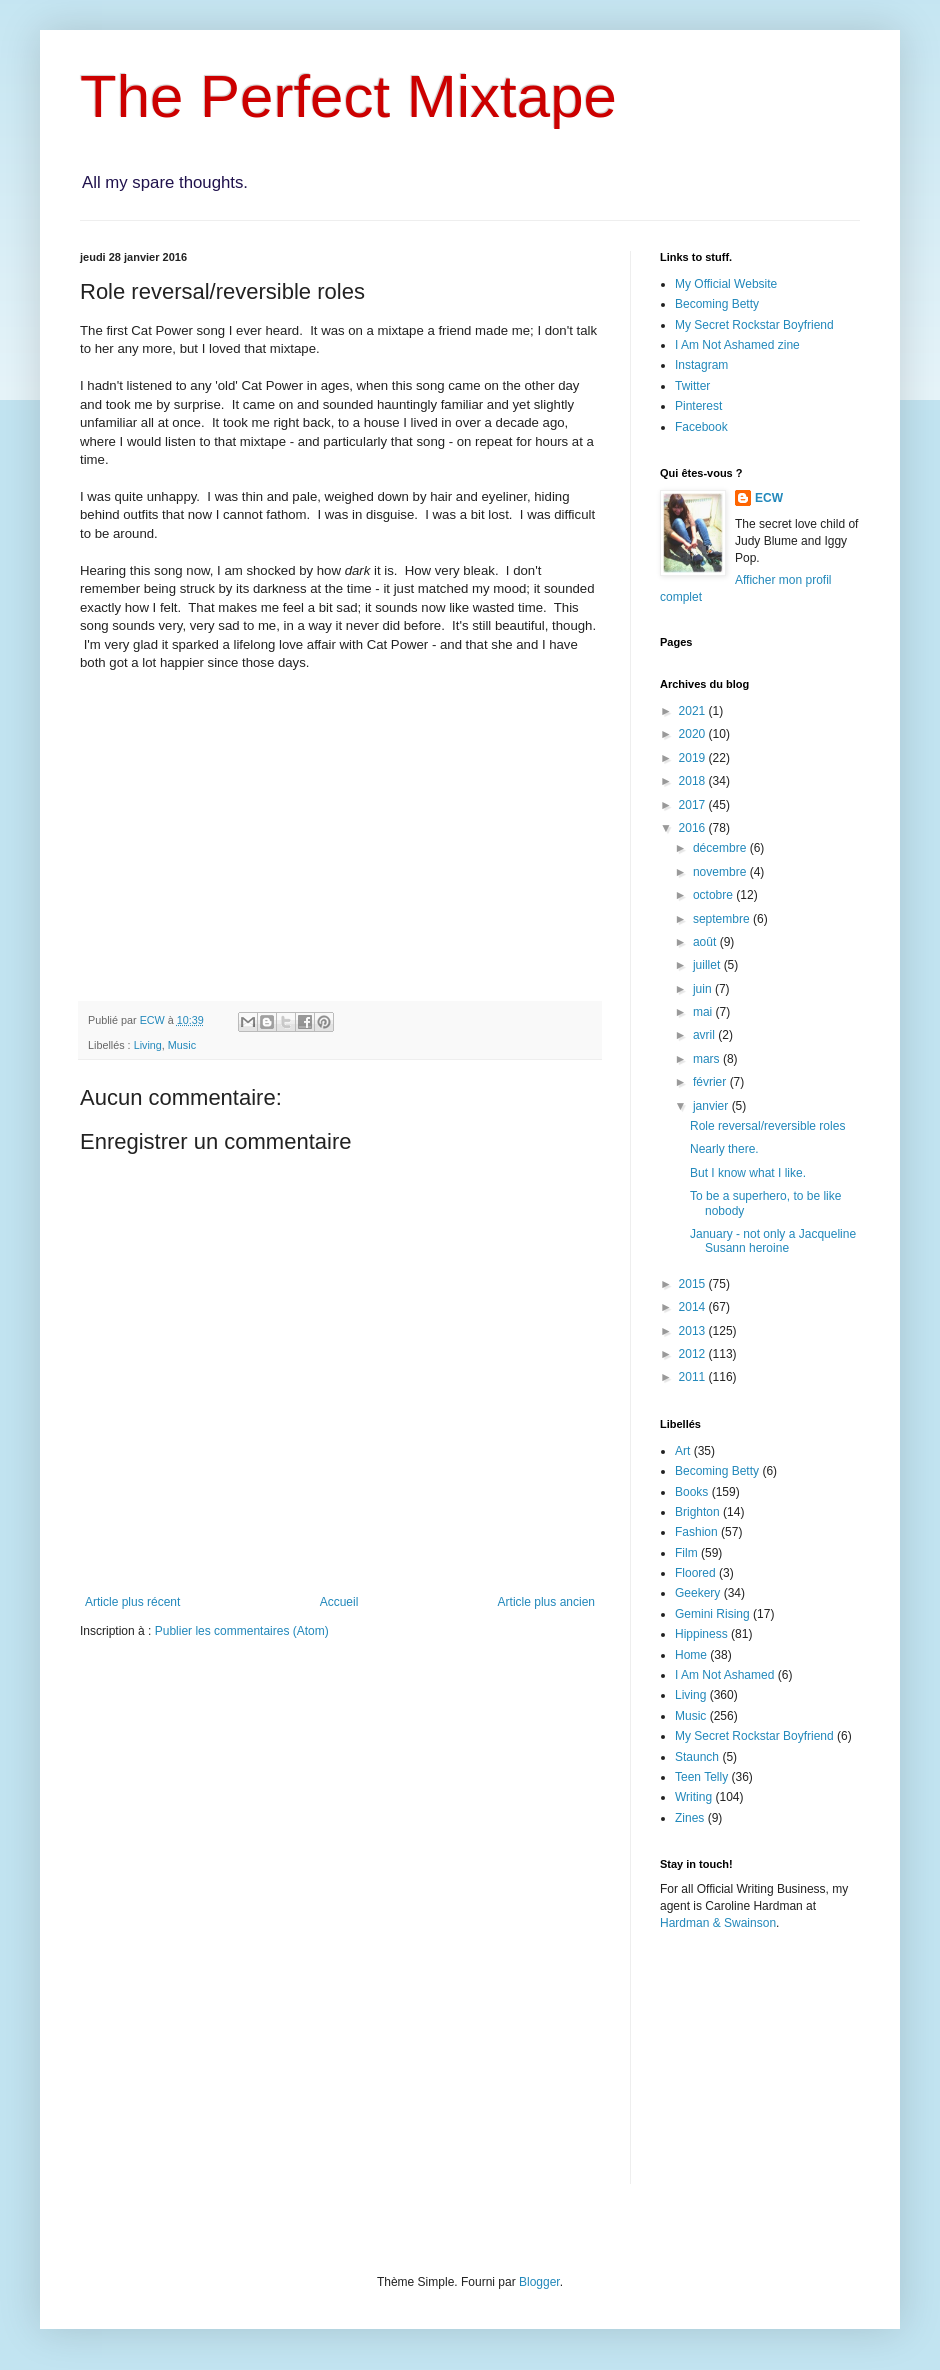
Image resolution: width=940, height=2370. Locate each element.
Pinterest (698, 406)
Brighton (697, 1512)
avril (705, 1035)
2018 (694, 781)
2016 (694, 828)
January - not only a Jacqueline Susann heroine (773, 1241)
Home (691, 1655)
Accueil (339, 1602)
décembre (721, 848)
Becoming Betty (717, 304)
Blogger (539, 2282)
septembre (723, 919)
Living (148, 1045)
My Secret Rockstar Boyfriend (754, 325)
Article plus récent (132, 1602)
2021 (694, 711)
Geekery (697, 1593)
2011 (694, 1377)
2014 (694, 1307)
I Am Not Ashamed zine (737, 345)
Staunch (697, 1757)
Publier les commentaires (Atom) (242, 1631)
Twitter (692, 386)
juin (704, 989)
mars (708, 1059)
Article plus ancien (546, 1602)
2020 (694, 734)
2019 (694, 758)
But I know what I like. (748, 1173)
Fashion (696, 1532)
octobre (714, 895)
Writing (693, 1797)
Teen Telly (701, 1777)
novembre (721, 872)
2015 (694, 1284)
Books (691, 1492)
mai (704, 1012)
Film (686, 1553)
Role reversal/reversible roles (767, 1126)
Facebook (701, 427)
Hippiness (701, 1634)
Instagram (701, 365)
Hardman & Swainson (718, 1923)
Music (182, 1045)
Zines (689, 1818)
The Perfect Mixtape (348, 96)
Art (682, 1451)
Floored (695, 1573)
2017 (694, 805)
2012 (694, 1354)
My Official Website (726, 284)
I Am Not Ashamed (724, 1675)
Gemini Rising (712, 1614)
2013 (694, 1331)
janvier (712, 1106)
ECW (769, 498)
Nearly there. (724, 1149)
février (711, 1082)
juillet (708, 965)
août (706, 942)
